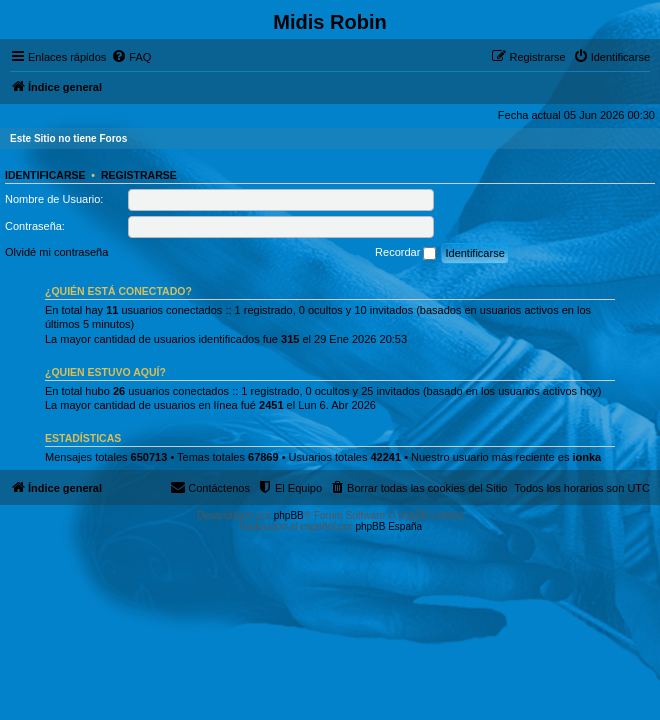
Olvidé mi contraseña (56, 252)
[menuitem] (131, 57)
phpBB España (388, 526)
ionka (586, 457)
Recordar (405, 253)
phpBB (289, 515)
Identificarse (45, 175)
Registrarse (139, 175)
